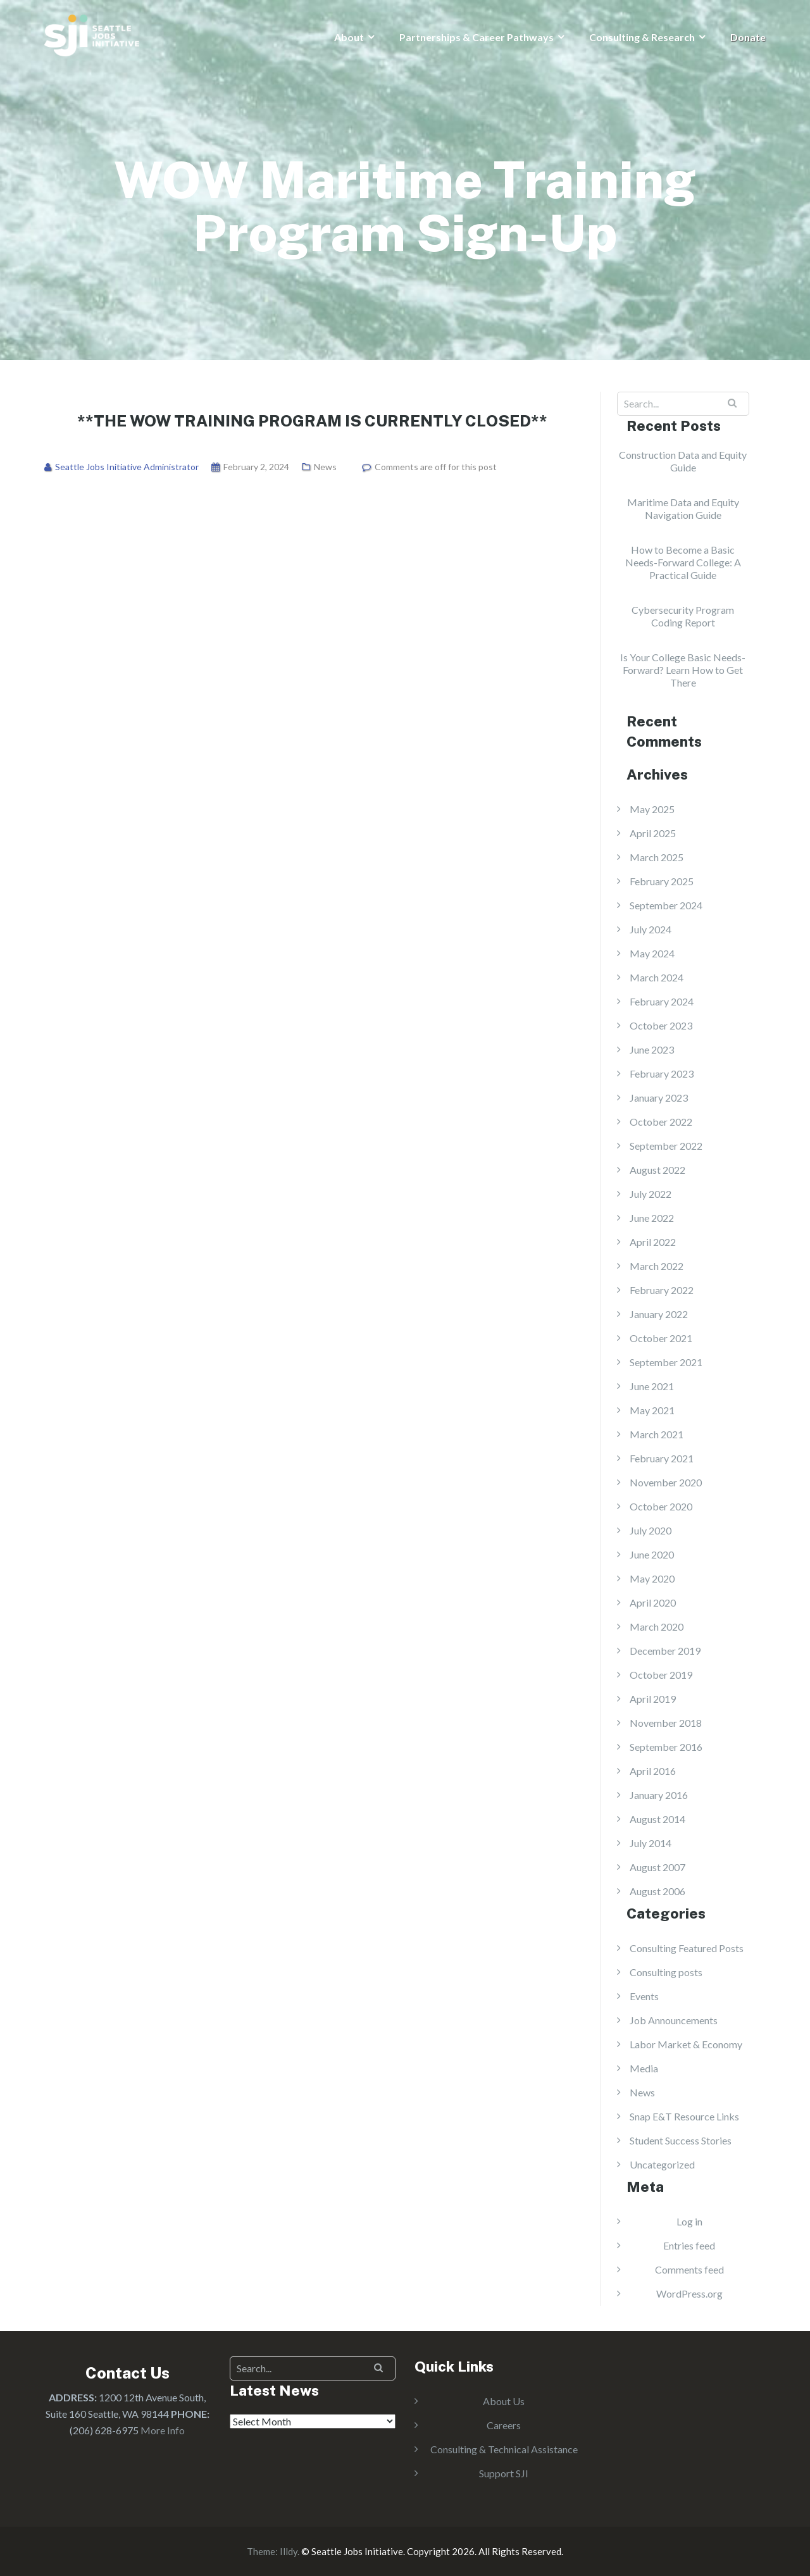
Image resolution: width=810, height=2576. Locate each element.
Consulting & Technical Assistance (504, 2449)
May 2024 (652, 953)
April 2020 (653, 1602)
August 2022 (657, 1170)
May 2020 (652, 1578)
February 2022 (662, 1290)
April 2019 (653, 1699)
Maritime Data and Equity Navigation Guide (683, 508)
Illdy (288, 2551)
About (349, 37)
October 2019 (661, 1675)
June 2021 (652, 1386)
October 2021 (661, 1338)
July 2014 (650, 1843)
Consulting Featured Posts (687, 1948)
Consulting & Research (642, 37)
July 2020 (650, 1530)
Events (644, 1996)
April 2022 (653, 1242)
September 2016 (666, 1747)
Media (644, 2068)
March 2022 (656, 1266)
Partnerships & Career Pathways (476, 37)
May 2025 (652, 809)
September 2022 (666, 1146)
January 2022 (659, 1314)
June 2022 (652, 1218)
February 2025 (662, 881)
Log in (689, 2221)
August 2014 (657, 1819)
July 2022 (650, 1194)
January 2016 (659, 1795)
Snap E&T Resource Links (684, 2116)
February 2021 (662, 1458)
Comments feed (689, 2269)
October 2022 (661, 1122)
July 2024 (650, 929)
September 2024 (666, 905)
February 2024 (662, 1001)
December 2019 (665, 1651)
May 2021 (652, 1410)
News (325, 466)
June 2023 (652, 1049)
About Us (504, 2401)
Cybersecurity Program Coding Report (683, 616)
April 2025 (653, 833)
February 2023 (662, 1073)
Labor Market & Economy (686, 2044)
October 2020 (661, 1506)
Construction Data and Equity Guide (683, 461)
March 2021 (656, 1434)
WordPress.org (689, 2293)
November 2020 (666, 1482)
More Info (162, 2430)
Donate (748, 37)
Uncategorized (662, 2164)
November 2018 (666, 1723)
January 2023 (659, 1098)
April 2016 (653, 1771)
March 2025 (656, 857)
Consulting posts (666, 1972)
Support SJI (503, 2473)
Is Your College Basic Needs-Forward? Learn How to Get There (682, 669)
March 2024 (656, 977)
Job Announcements (674, 2020)
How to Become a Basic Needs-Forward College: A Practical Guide (683, 562)
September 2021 (666, 1362)
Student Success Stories (681, 2140)
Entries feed (689, 2245)
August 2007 (657, 1867)
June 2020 (652, 1554)
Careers (504, 2425)
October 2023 (661, 1025)
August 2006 (657, 1891)
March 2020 (656, 1627)
